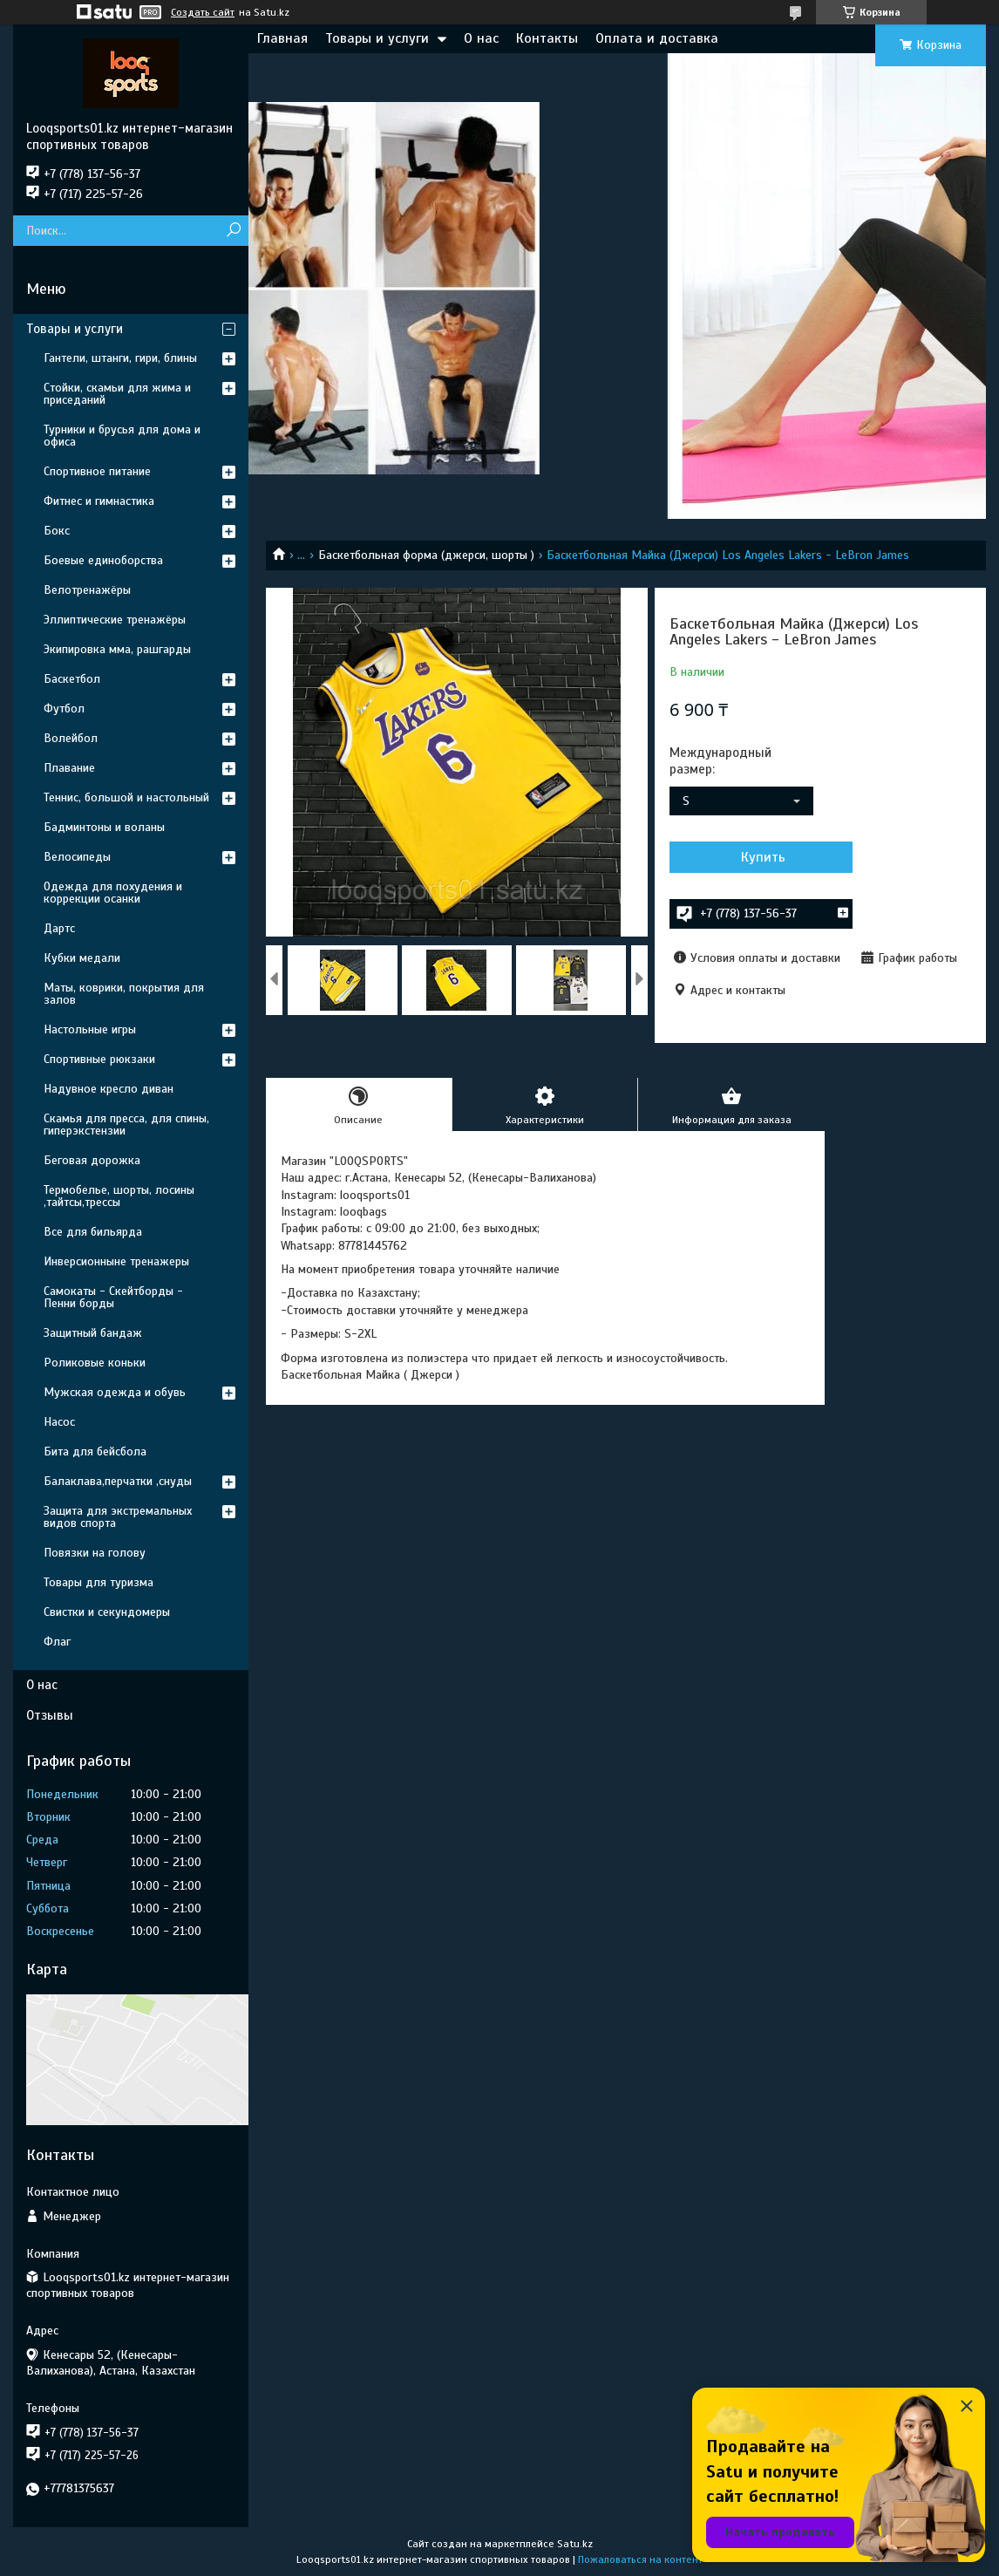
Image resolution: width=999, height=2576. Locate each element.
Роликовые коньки (95, 1362)
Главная (282, 38)
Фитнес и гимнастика (99, 501)
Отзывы (49, 1715)
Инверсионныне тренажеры (116, 1261)
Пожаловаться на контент (640, 2559)
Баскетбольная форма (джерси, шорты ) (426, 555)
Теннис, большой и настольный (126, 797)
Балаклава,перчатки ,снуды (118, 1481)
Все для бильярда (93, 1231)
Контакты (547, 38)
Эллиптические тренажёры (115, 619)
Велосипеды (77, 856)
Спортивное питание (97, 471)
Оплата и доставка (656, 38)
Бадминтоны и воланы (104, 827)
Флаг (57, 1641)
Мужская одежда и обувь (115, 1392)
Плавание (69, 767)
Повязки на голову (95, 1552)
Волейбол (71, 738)
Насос (59, 1421)
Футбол (64, 708)
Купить (763, 857)
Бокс (57, 530)
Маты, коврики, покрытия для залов (124, 993)
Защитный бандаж (93, 1332)
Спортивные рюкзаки (99, 1059)
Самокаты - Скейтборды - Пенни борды (113, 1297)
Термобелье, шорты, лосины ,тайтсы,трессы (119, 1196)
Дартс (59, 928)
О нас (481, 38)
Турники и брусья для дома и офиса (122, 435)
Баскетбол (72, 678)
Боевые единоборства (103, 560)
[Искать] (233, 230)
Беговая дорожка (92, 1160)
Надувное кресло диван (108, 1088)
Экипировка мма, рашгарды (117, 649)
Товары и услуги (377, 38)
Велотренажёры (87, 590)
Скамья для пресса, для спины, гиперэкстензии (126, 1124)
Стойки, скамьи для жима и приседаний (117, 393)
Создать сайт (202, 12)
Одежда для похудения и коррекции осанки (113, 892)
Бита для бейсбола (95, 1451)
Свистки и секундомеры (107, 1612)
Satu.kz (575, 2544)
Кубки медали (82, 958)
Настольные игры (90, 1029)
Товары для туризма (98, 1582)
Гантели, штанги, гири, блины (120, 358)
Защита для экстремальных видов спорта (118, 1516)
